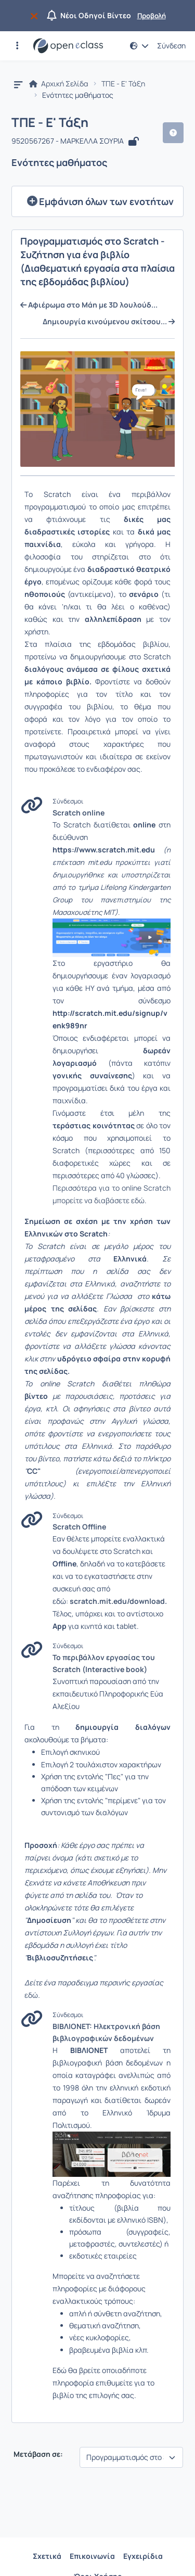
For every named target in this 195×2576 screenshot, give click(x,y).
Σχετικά (47, 2556)
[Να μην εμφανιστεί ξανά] (36, 15)
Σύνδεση (171, 46)
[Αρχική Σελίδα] (68, 45)
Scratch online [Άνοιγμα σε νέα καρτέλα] (79, 813)
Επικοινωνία (92, 2556)
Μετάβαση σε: (37, 2454)
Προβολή (151, 15)
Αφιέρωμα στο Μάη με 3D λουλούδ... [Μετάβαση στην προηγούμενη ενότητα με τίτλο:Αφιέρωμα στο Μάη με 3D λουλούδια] (89, 305)
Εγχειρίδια (143, 2556)
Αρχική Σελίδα (58, 84)
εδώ (31, 1995)
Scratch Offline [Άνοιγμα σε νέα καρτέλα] (79, 1527)
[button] (17, 46)
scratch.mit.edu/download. (118, 1601)
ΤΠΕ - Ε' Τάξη (123, 84)
